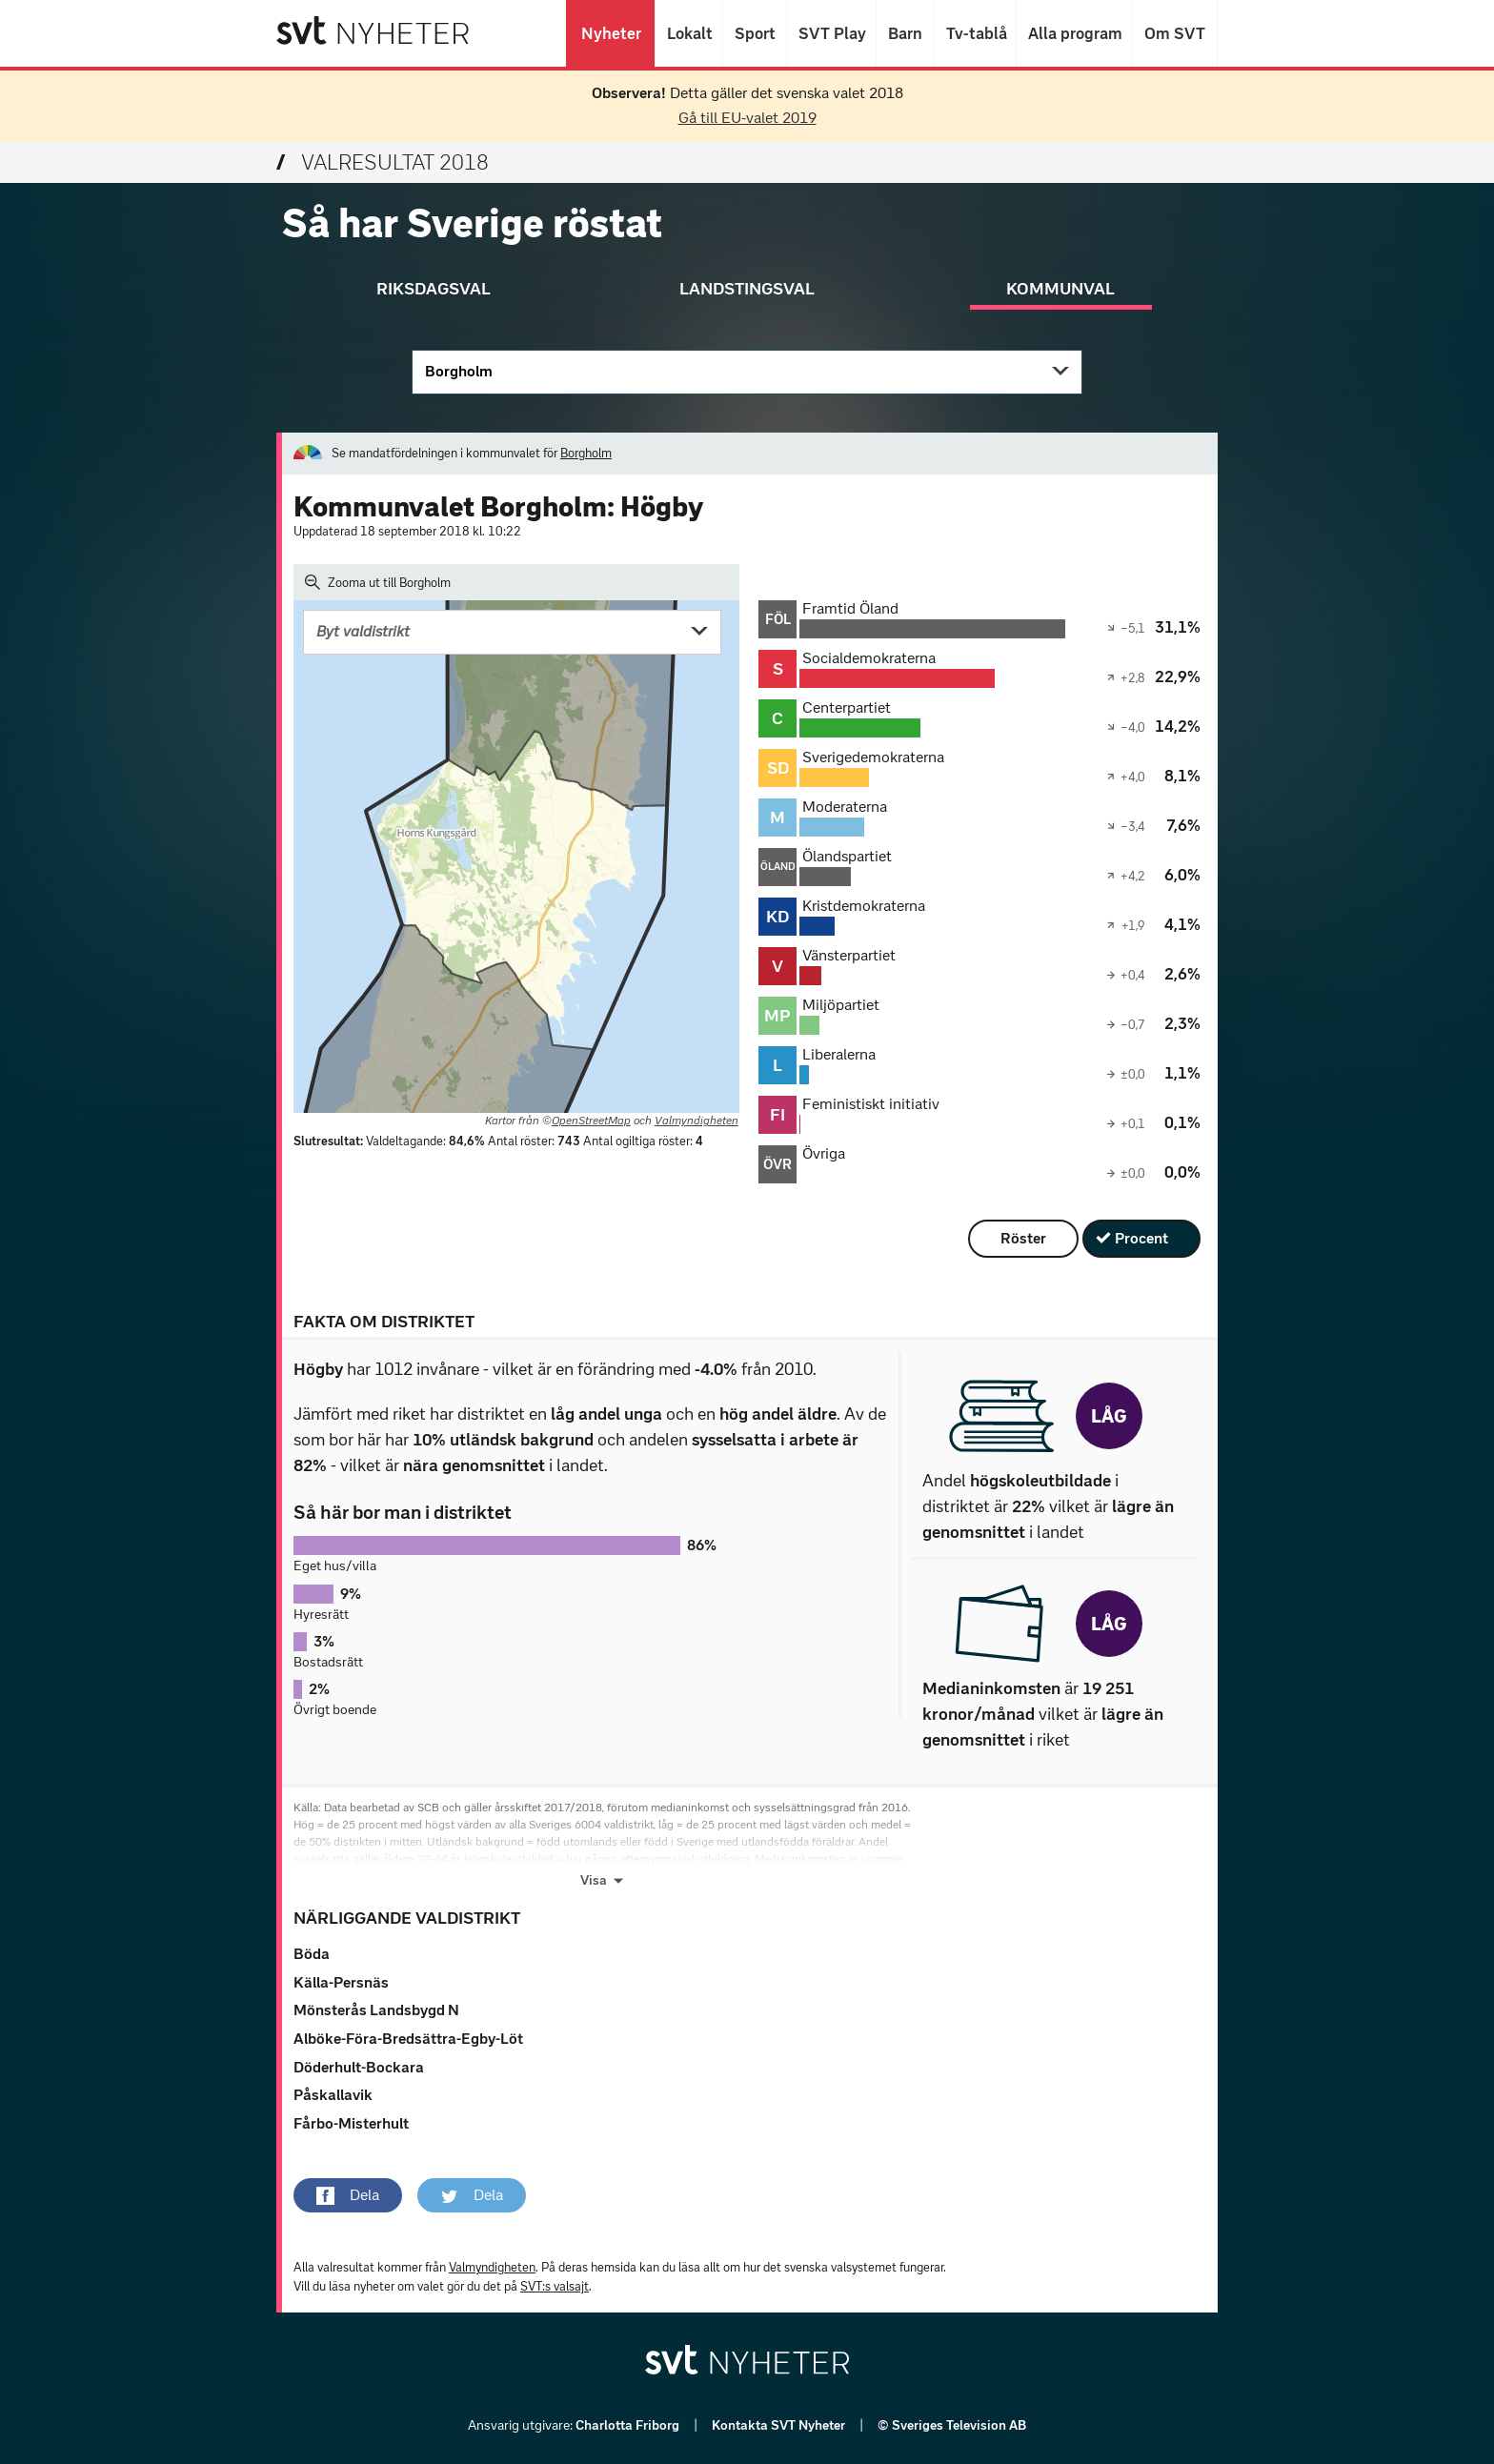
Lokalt (689, 33)
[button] (347, 2195)
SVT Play (831, 33)
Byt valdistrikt (363, 631)
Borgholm (459, 371)
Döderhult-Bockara (358, 2067)
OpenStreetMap (591, 1120)
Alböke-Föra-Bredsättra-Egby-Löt (408, 2039)
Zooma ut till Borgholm (378, 582)
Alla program (1074, 33)
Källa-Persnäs (341, 1982)
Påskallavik (333, 2095)
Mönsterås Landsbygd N (376, 2010)
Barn (905, 33)
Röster (1023, 1238)
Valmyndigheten (696, 1120)
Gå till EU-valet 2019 (747, 118)
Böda (311, 1954)
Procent (1141, 1238)
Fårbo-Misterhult (351, 2123)
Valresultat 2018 (382, 162)
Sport (755, 33)
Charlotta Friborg (628, 2425)
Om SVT (1174, 33)
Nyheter (610, 33)
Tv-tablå (975, 33)
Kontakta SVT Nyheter (780, 2425)
